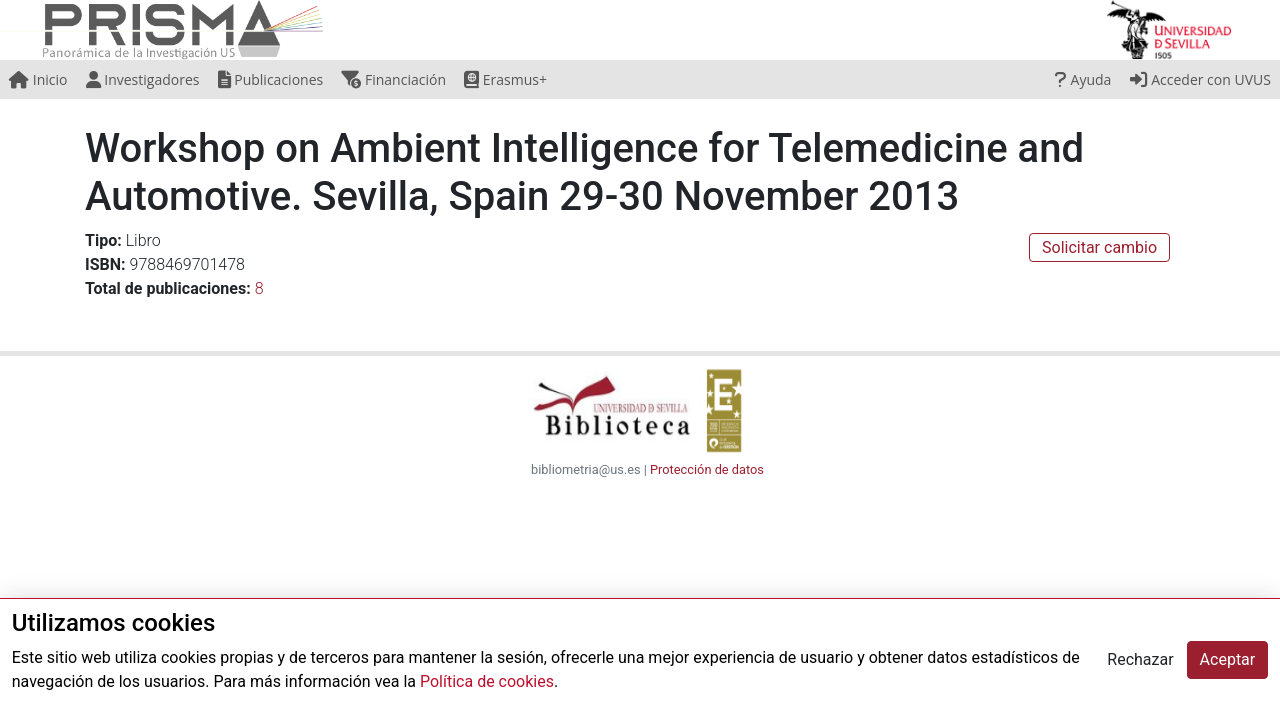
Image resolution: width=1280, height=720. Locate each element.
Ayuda (1083, 79)
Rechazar (1140, 659)
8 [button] (259, 288)
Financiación (393, 79)
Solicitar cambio (1099, 247)
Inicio (38, 79)
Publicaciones (271, 79)
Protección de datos (707, 469)
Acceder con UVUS (1200, 79)
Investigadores (143, 79)
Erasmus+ (505, 79)
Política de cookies (487, 681)
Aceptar (1228, 659)
